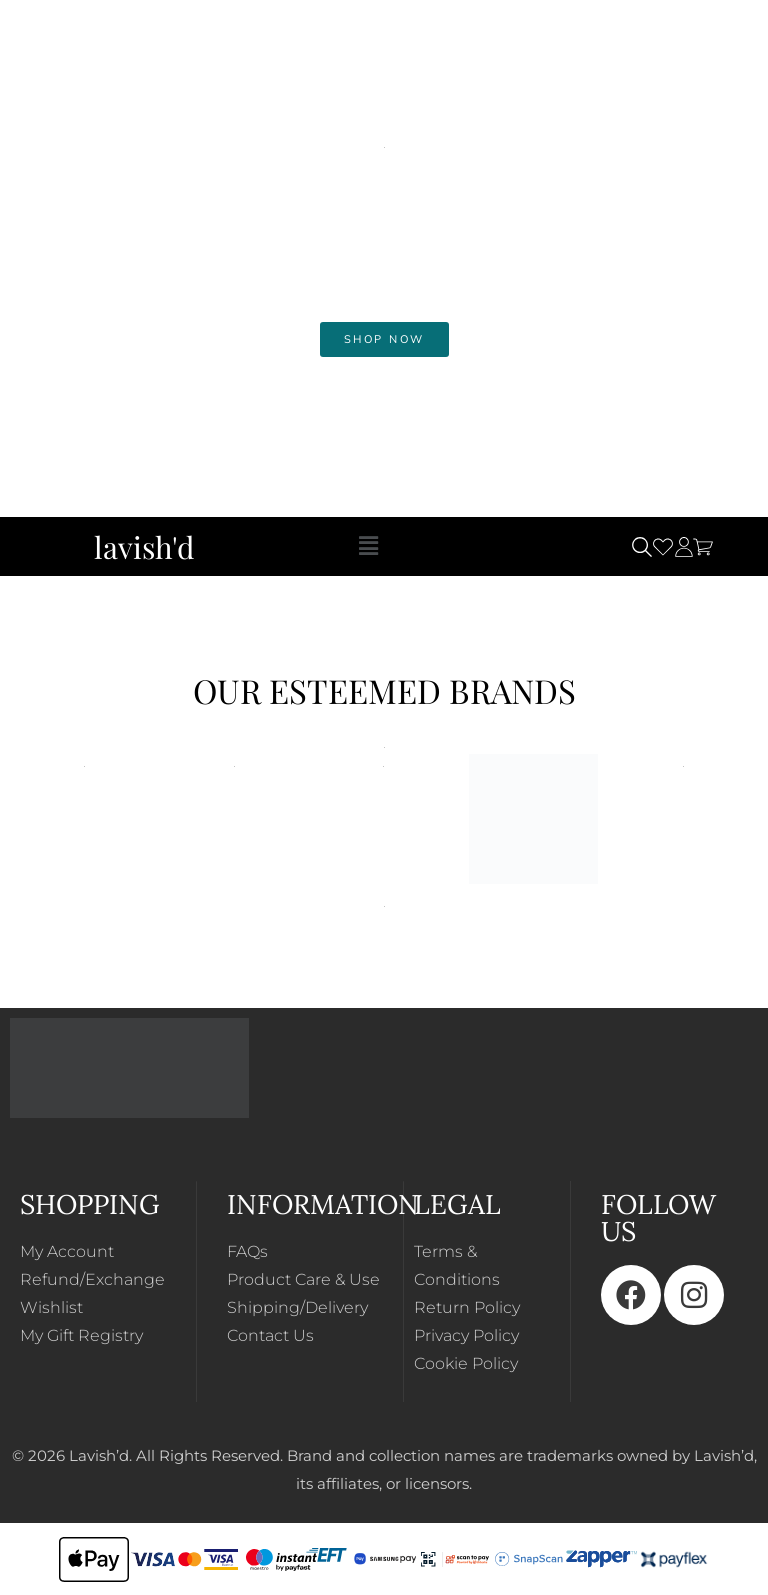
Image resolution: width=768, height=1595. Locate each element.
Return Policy (467, 1307)
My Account (67, 1251)
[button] (368, 546)
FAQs (247, 1251)
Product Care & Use (303, 1279)
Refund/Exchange (92, 1279)
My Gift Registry (81, 1335)
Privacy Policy (466, 1335)
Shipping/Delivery (297, 1307)
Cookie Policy (466, 1363)
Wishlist (51, 1307)
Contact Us (270, 1335)
